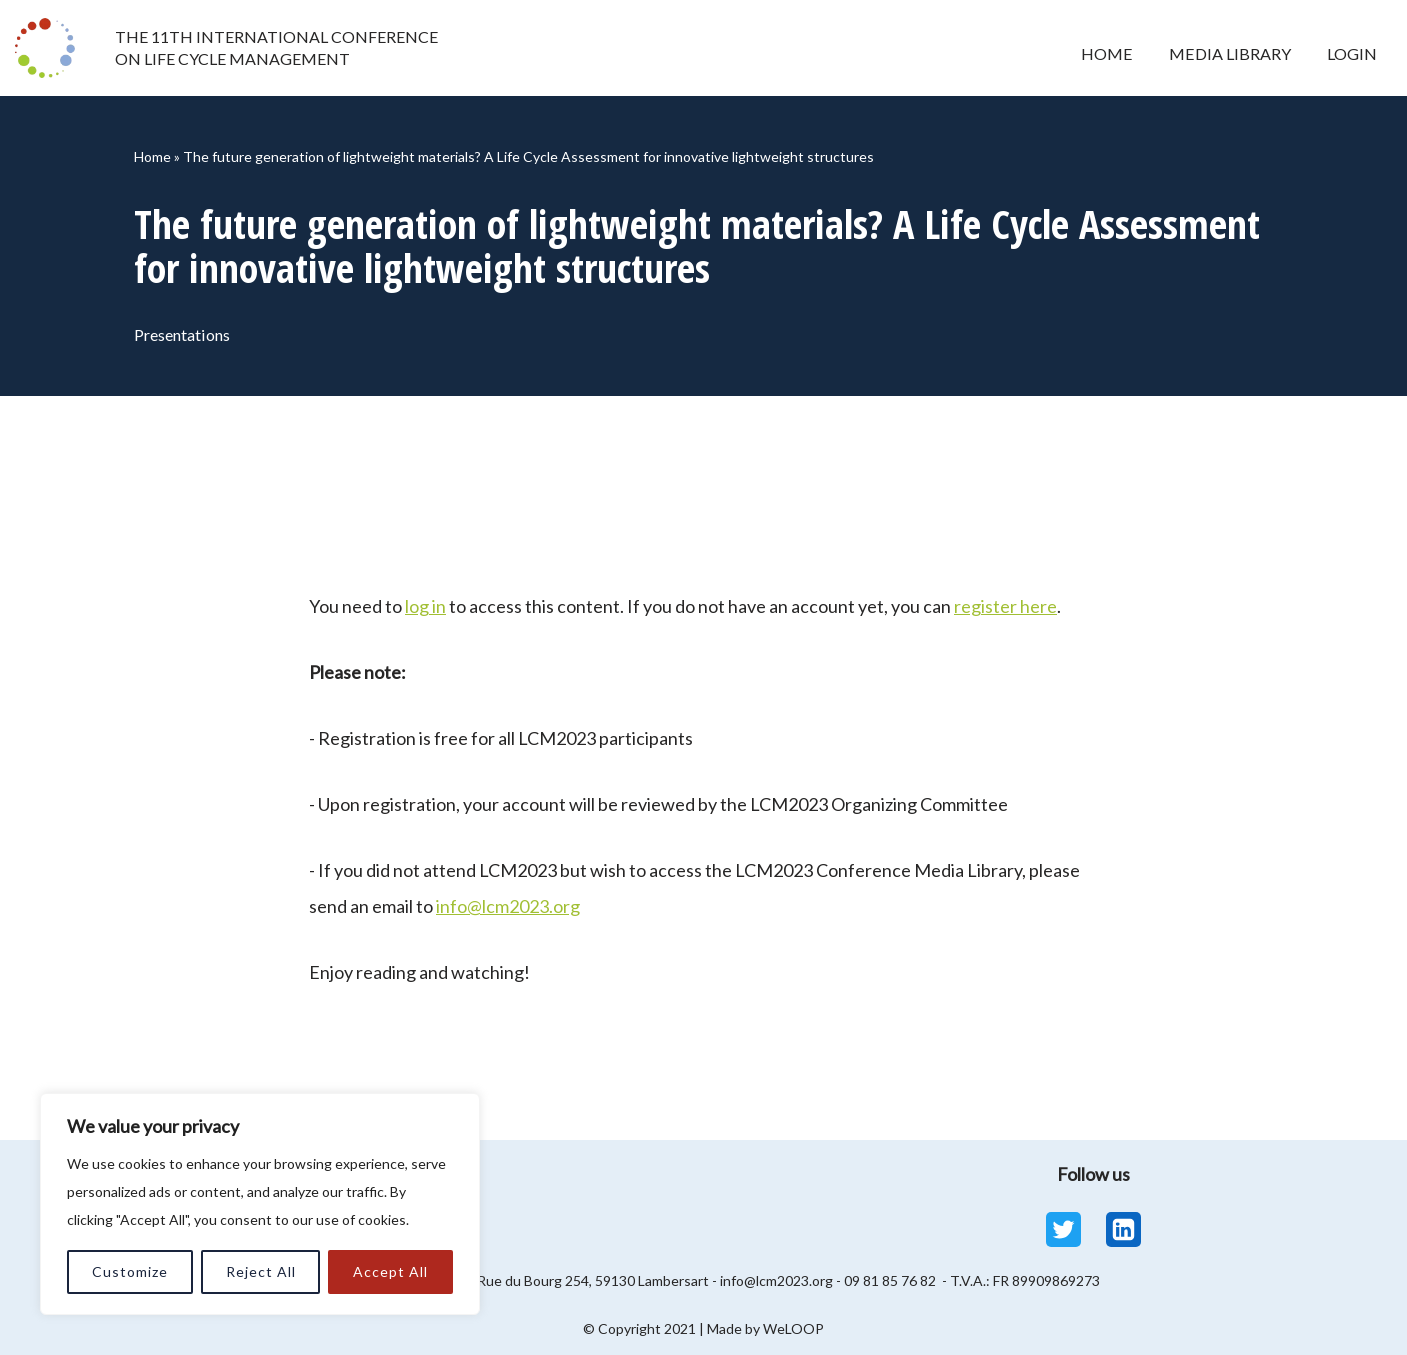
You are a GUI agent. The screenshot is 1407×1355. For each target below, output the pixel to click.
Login (1351, 53)
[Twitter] (1063, 1229)
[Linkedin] (1123, 1229)
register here (1005, 606)
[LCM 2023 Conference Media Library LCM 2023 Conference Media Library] (50, 48)
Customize (130, 1271)
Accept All (390, 1271)
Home (1104, 53)
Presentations (184, 334)
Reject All (261, 1271)
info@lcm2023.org (508, 906)
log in (425, 606)
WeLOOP (793, 1328)
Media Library (1228, 53)
